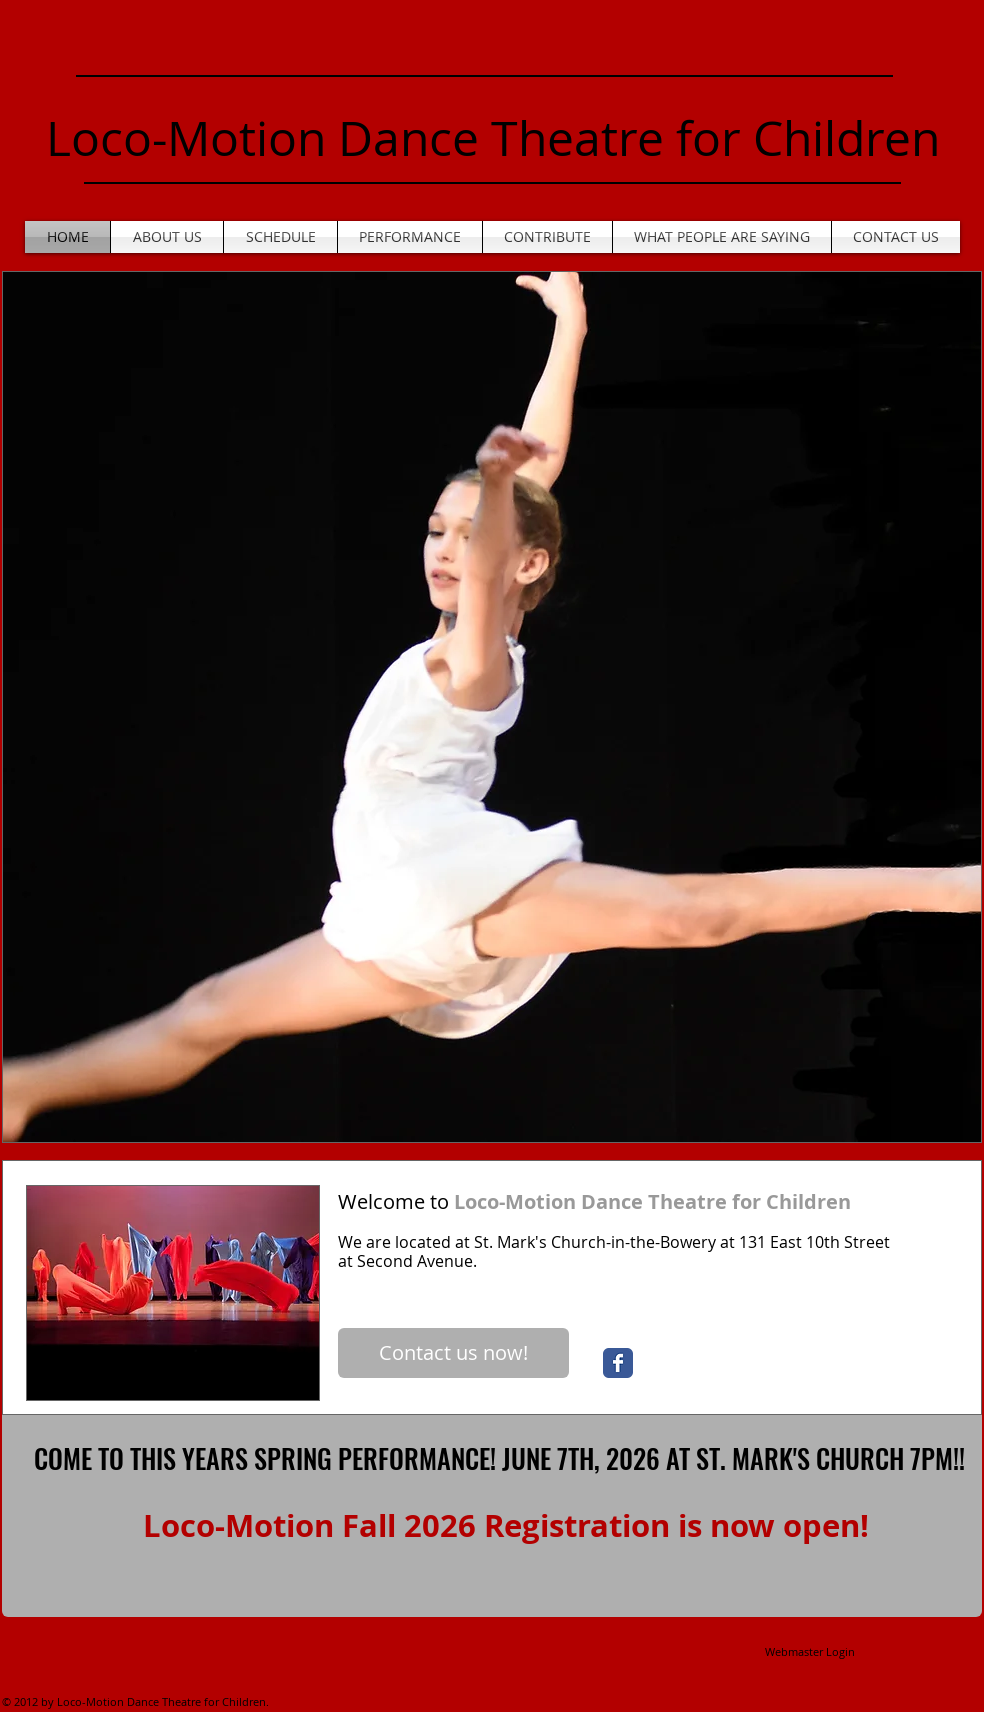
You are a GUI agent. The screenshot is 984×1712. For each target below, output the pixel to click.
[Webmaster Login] (809, 1652)
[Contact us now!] (453, 1353)
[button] (492, 707)
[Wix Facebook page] (618, 1363)
